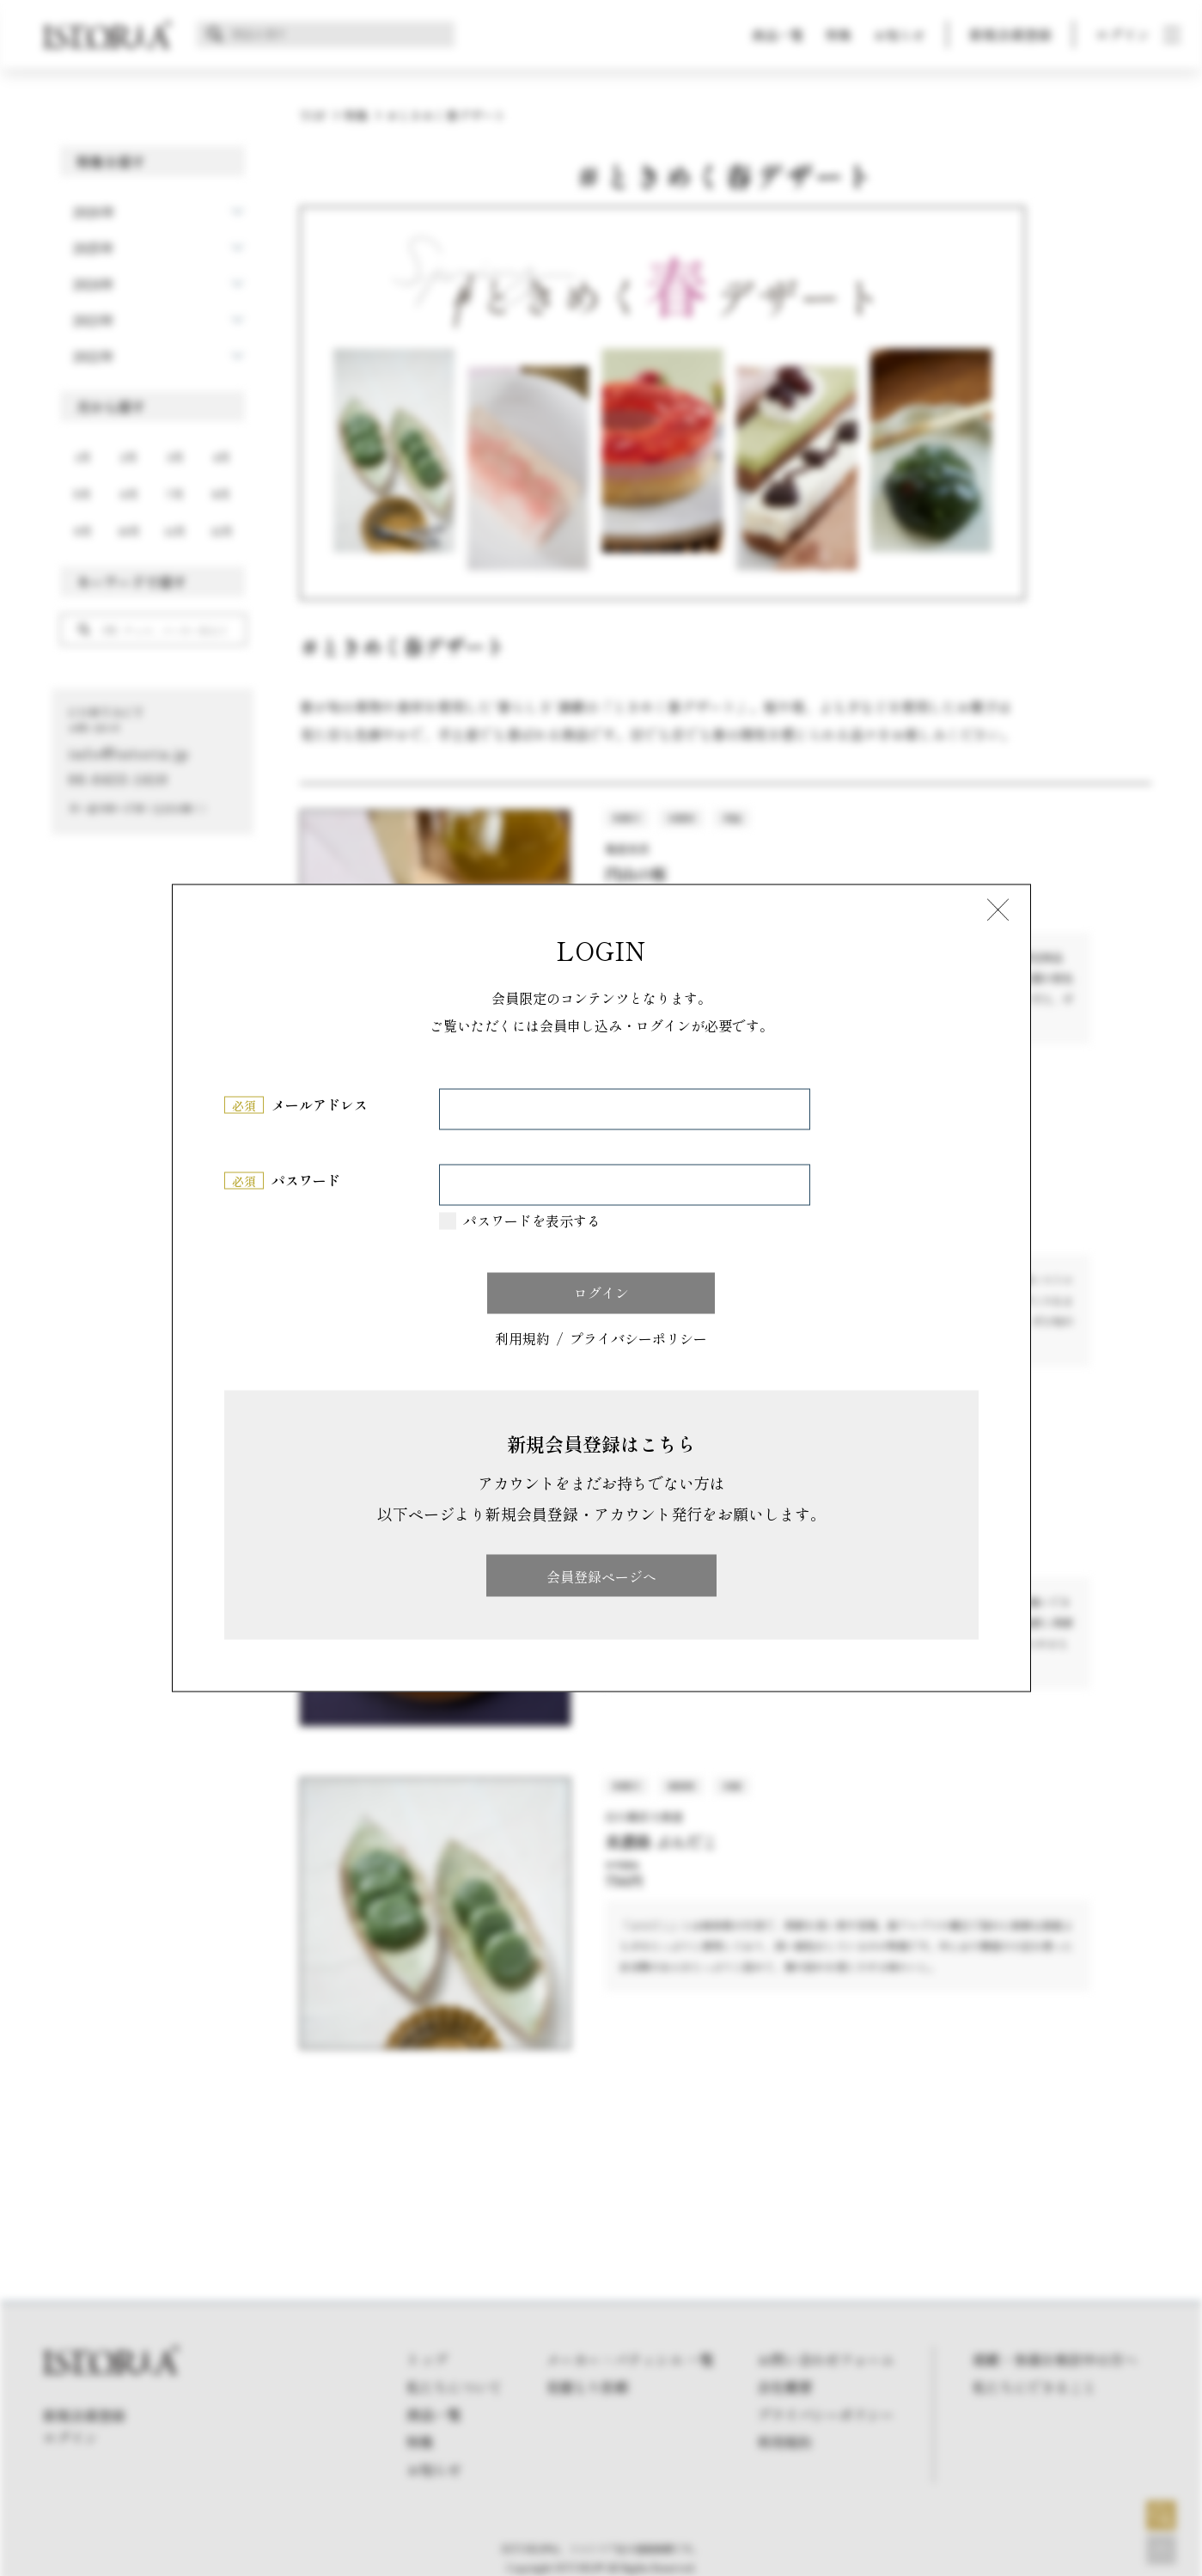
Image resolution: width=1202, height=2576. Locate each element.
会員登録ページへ (601, 1575)
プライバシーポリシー (638, 1339)
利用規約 (522, 1339)
